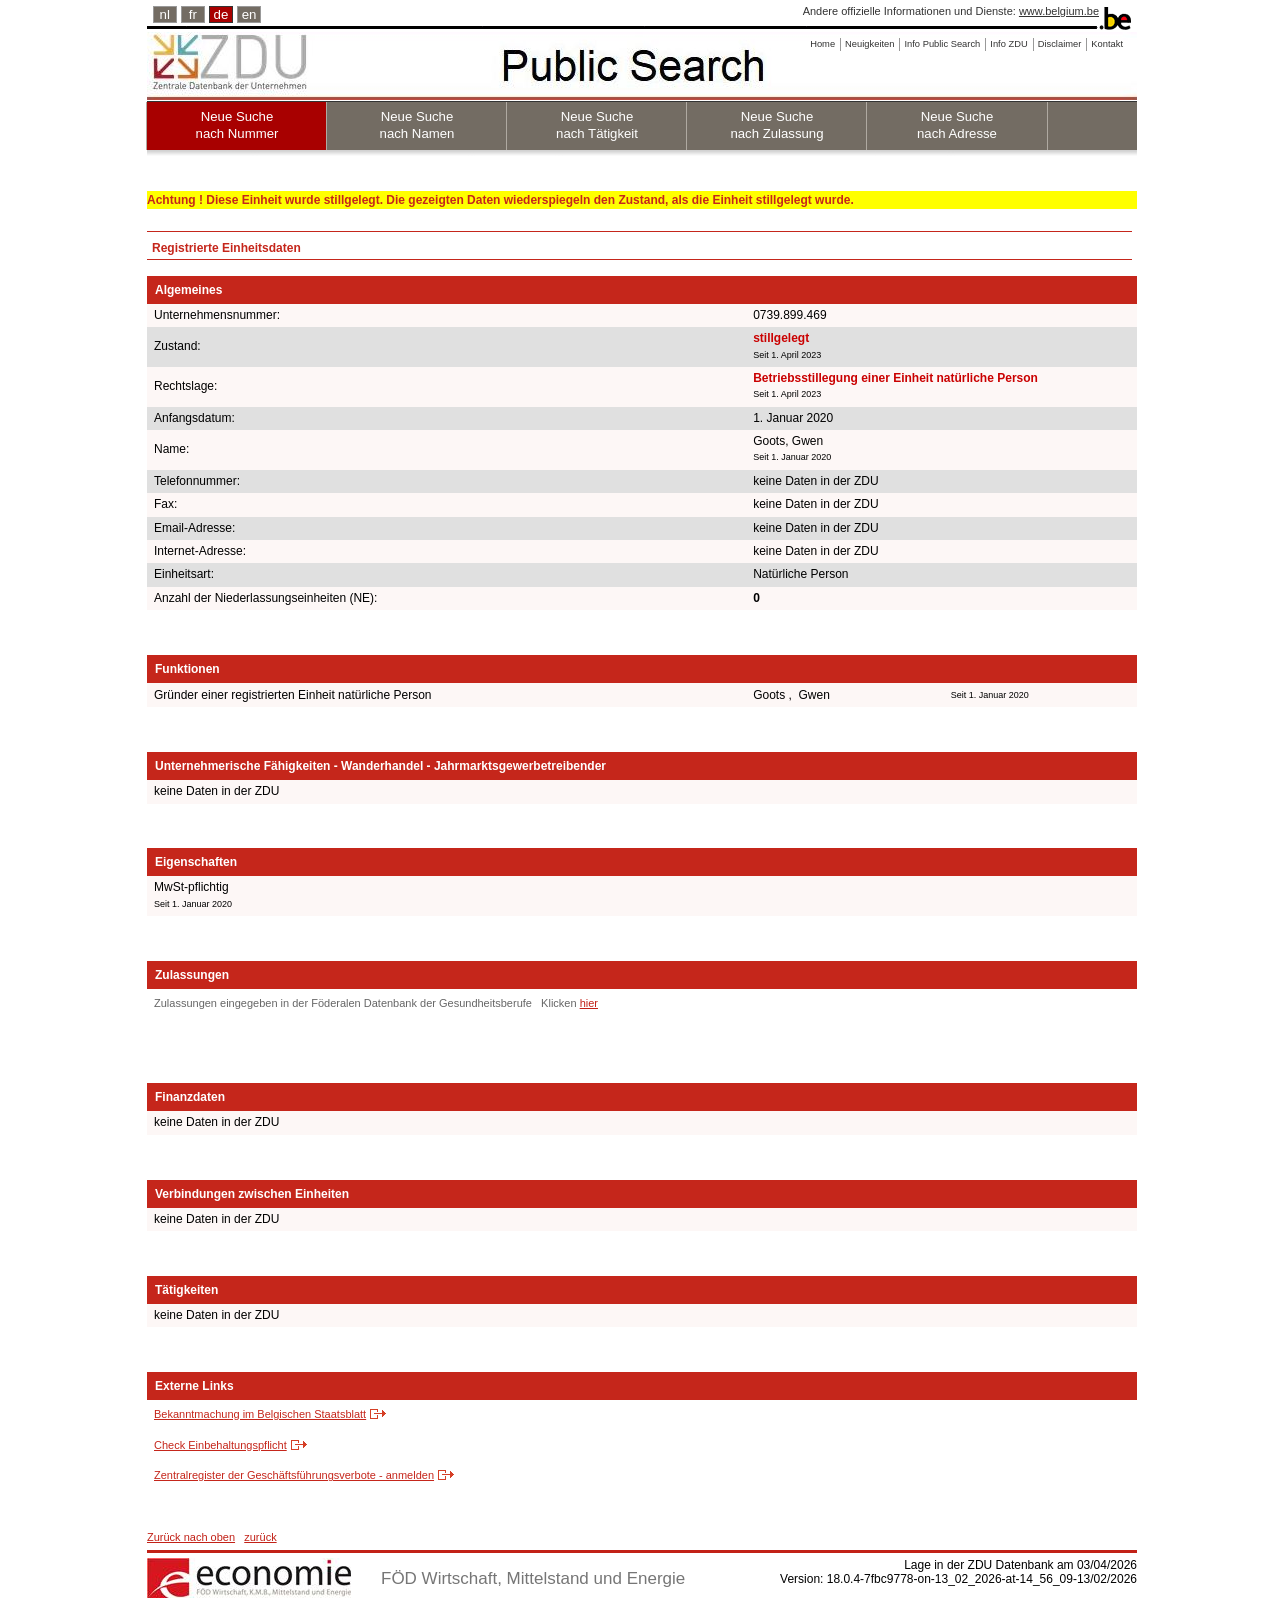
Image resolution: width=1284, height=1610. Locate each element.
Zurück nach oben (191, 1537)
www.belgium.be (1059, 11)
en (249, 14)
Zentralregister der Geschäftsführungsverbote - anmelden (294, 1475)
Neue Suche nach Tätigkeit (597, 125)
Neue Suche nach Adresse (957, 125)
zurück (260, 1537)
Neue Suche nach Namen (417, 125)
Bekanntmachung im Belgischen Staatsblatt (260, 1414)
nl (165, 14)
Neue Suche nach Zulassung (776, 125)
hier (589, 1003)
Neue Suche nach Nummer (237, 125)
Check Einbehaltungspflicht (220, 1445)
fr (193, 14)
